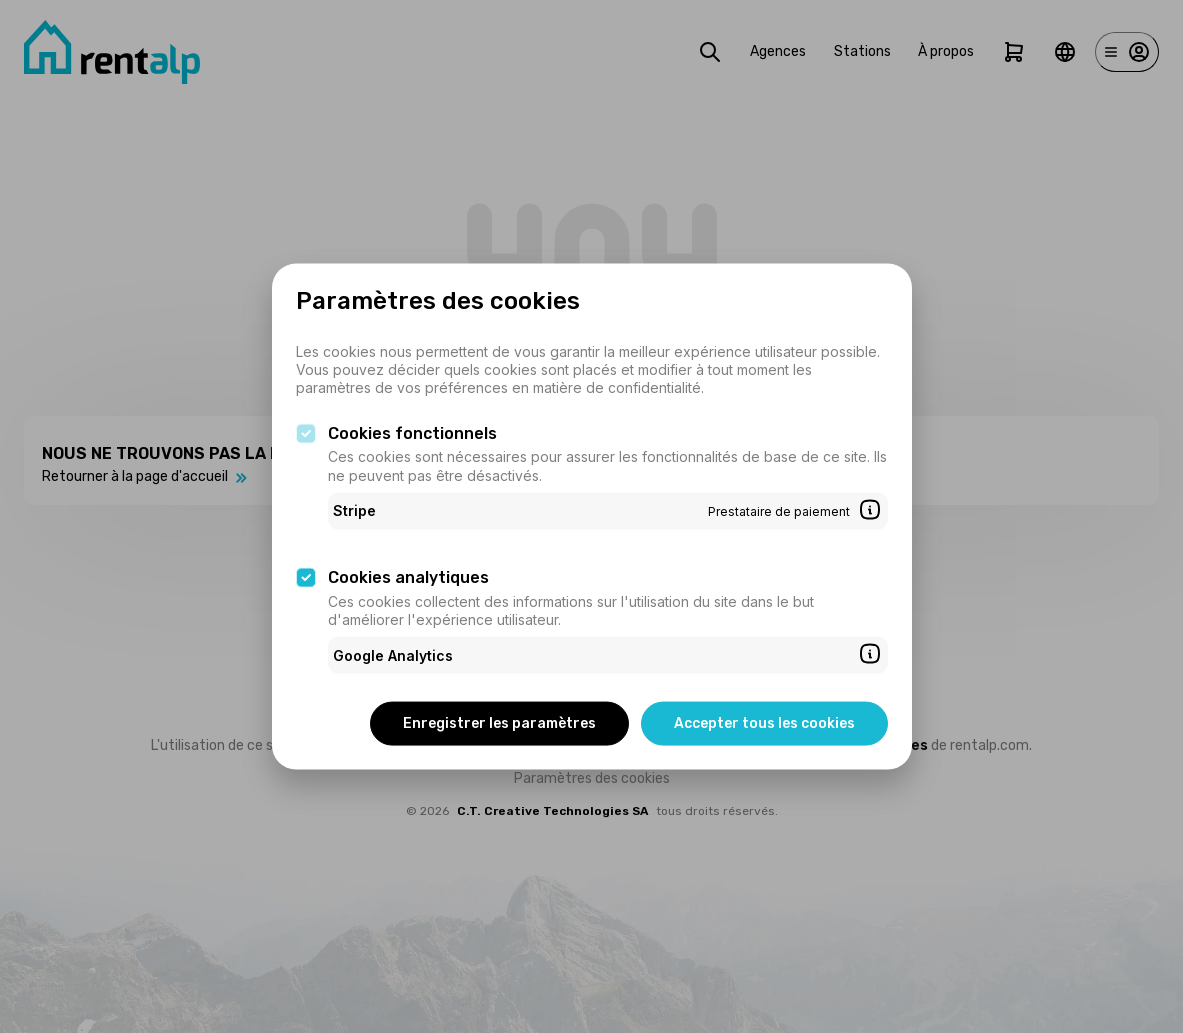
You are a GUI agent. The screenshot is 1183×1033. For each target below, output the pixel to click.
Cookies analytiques (408, 577)
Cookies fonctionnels (412, 432)
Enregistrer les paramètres (499, 723)
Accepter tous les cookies (764, 723)
